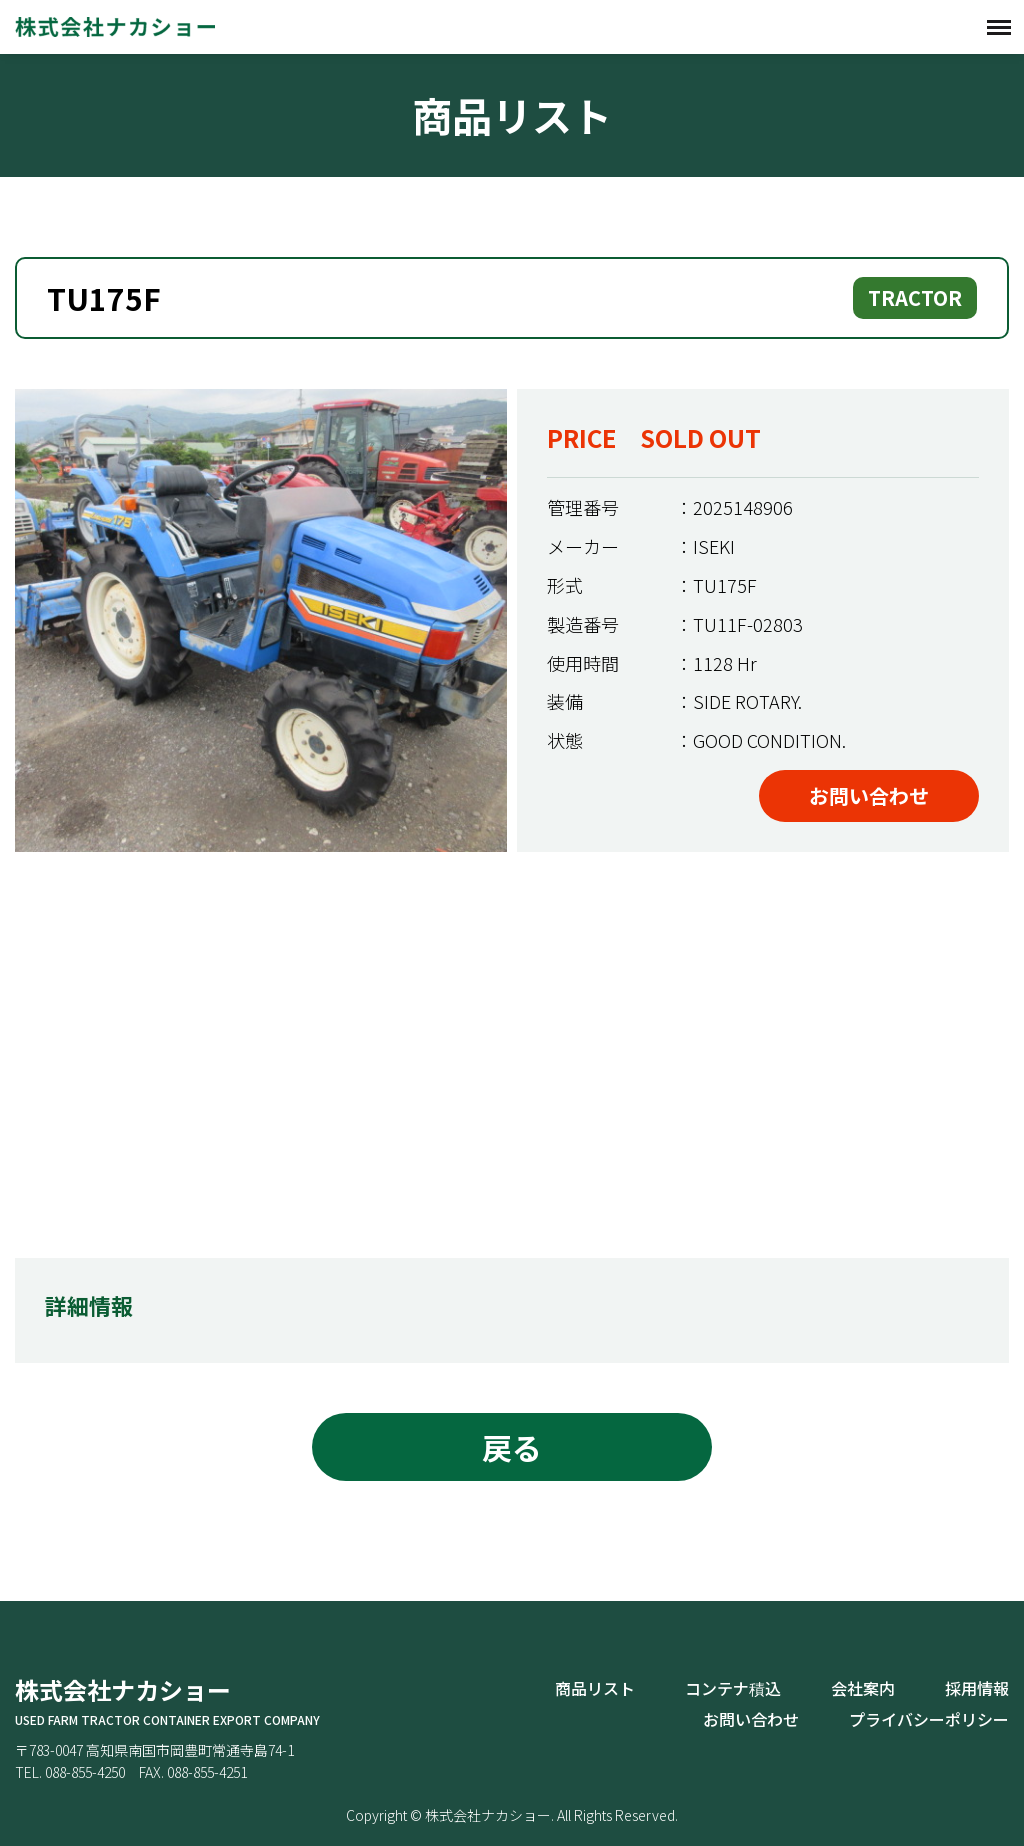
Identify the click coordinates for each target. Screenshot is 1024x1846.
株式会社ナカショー (115, 26)
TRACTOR (915, 297)
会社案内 (863, 1688)
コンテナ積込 (733, 1688)
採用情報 (977, 1688)
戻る (512, 1447)
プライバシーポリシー (929, 1719)
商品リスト (595, 1688)
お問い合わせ (869, 795)
